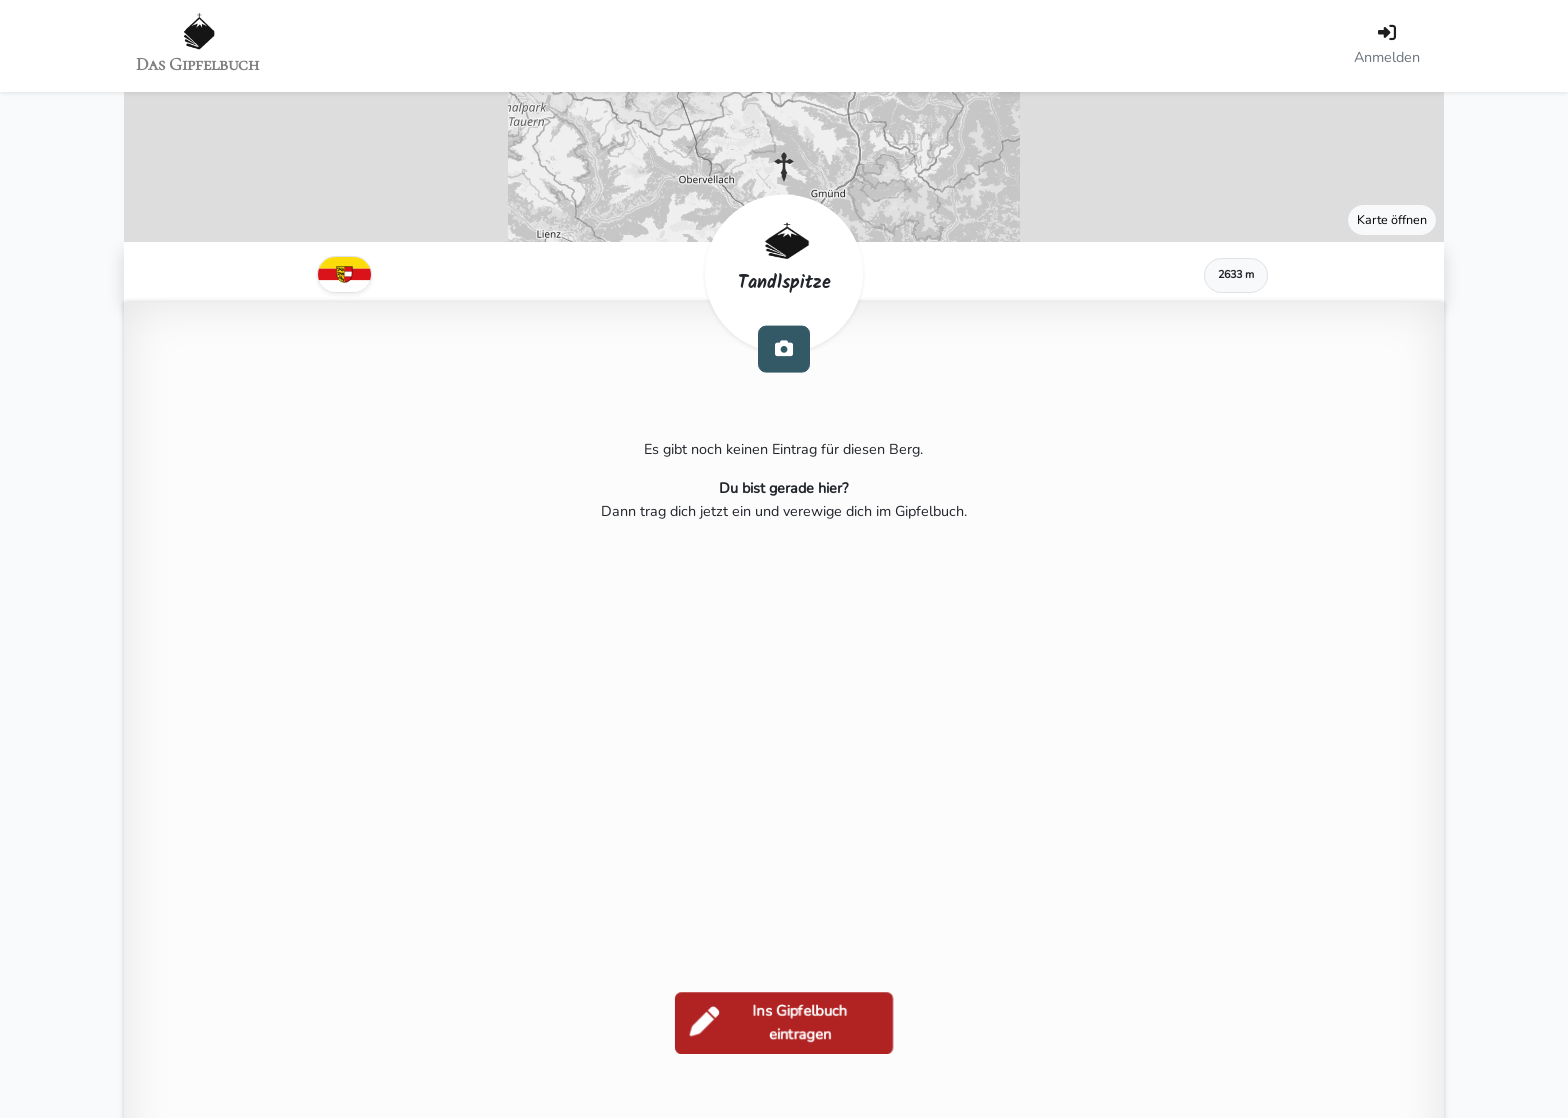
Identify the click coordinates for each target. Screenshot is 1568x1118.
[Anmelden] (1387, 46)
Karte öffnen (1392, 219)
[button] (784, 167)
